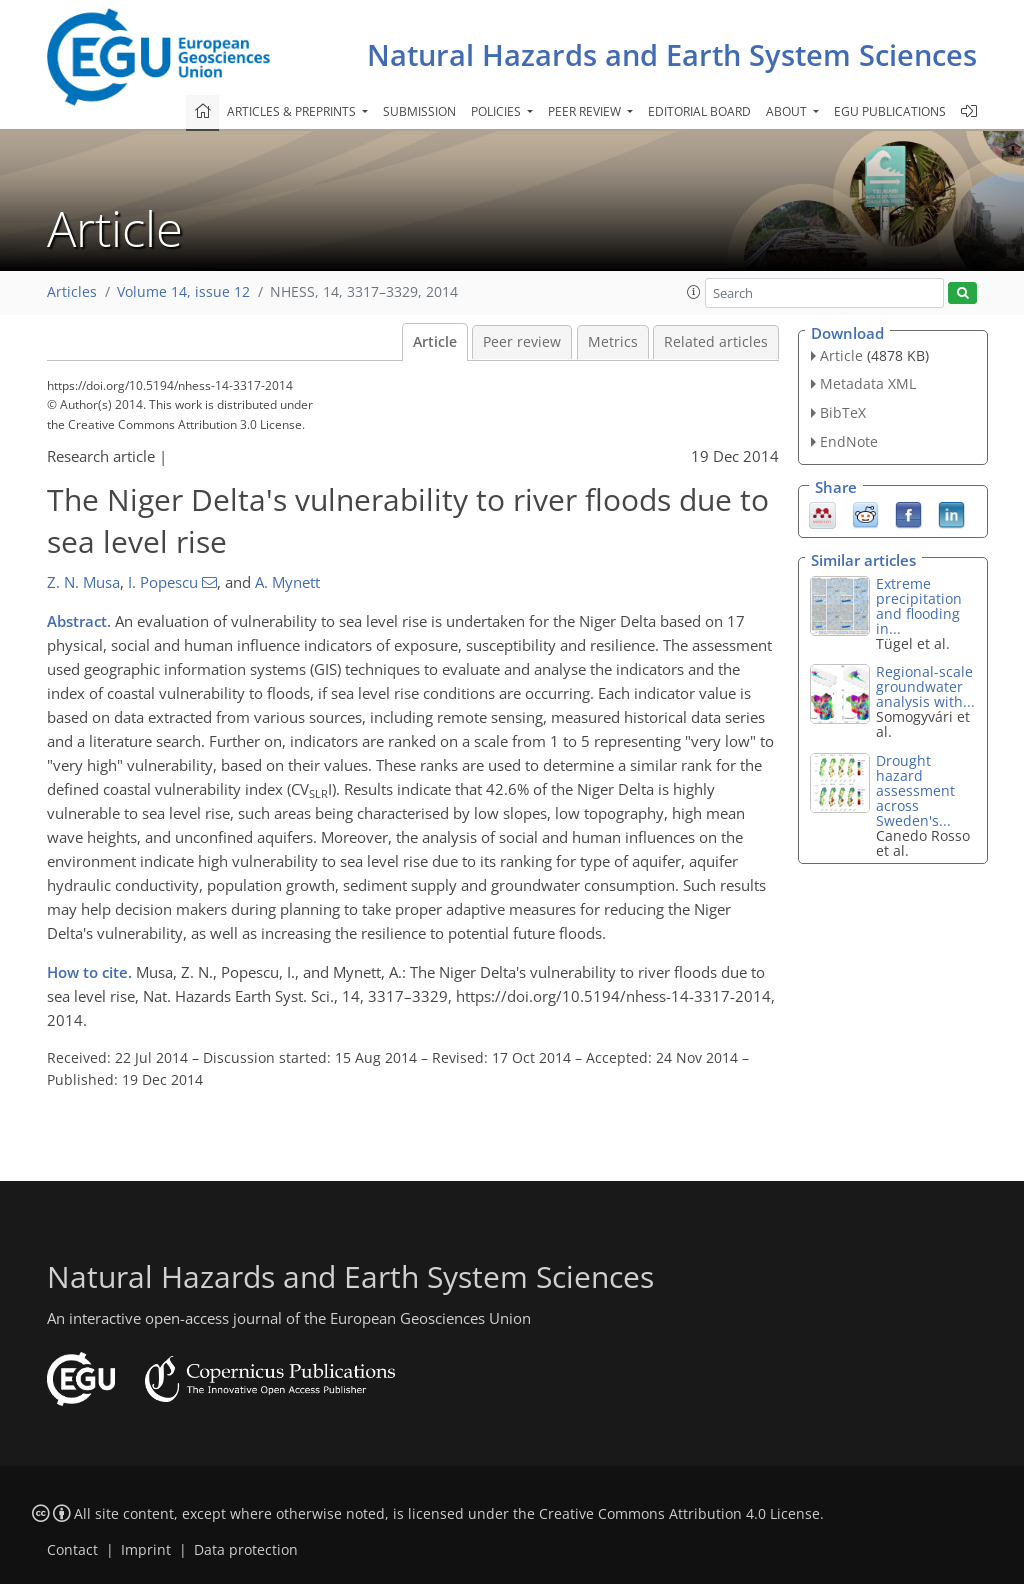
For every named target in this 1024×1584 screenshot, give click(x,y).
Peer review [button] (586, 111)
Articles (72, 292)
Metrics (613, 342)
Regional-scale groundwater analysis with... (925, 686)
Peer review (522, 342)
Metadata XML (868, 383)
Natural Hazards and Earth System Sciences (672, 54)
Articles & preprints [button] (293, 111)
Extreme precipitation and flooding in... (919, 606)
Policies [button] (497, 111)
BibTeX (843, 412)
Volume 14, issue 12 (183, 292)
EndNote (849, 441)
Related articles (716, 342)
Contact (72, 1550)
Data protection (246, 1550)
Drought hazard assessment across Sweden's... (915, 790)
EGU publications (890, 111)
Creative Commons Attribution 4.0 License (679, 1514)
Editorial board (699, 111)
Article (435, 342)
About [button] (788, 111)
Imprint (146, 1550)
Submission (419, 111)
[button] (694, 292)
